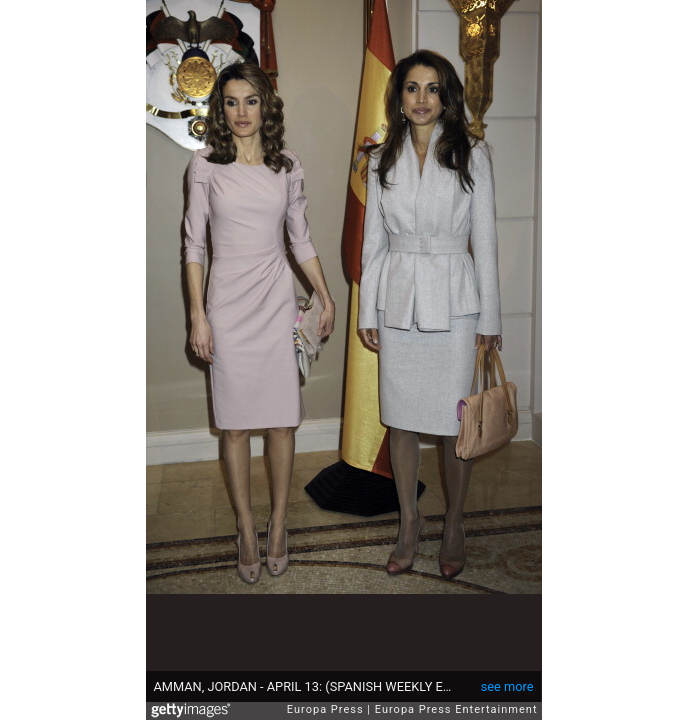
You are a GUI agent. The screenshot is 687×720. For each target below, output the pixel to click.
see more (507, 686)
